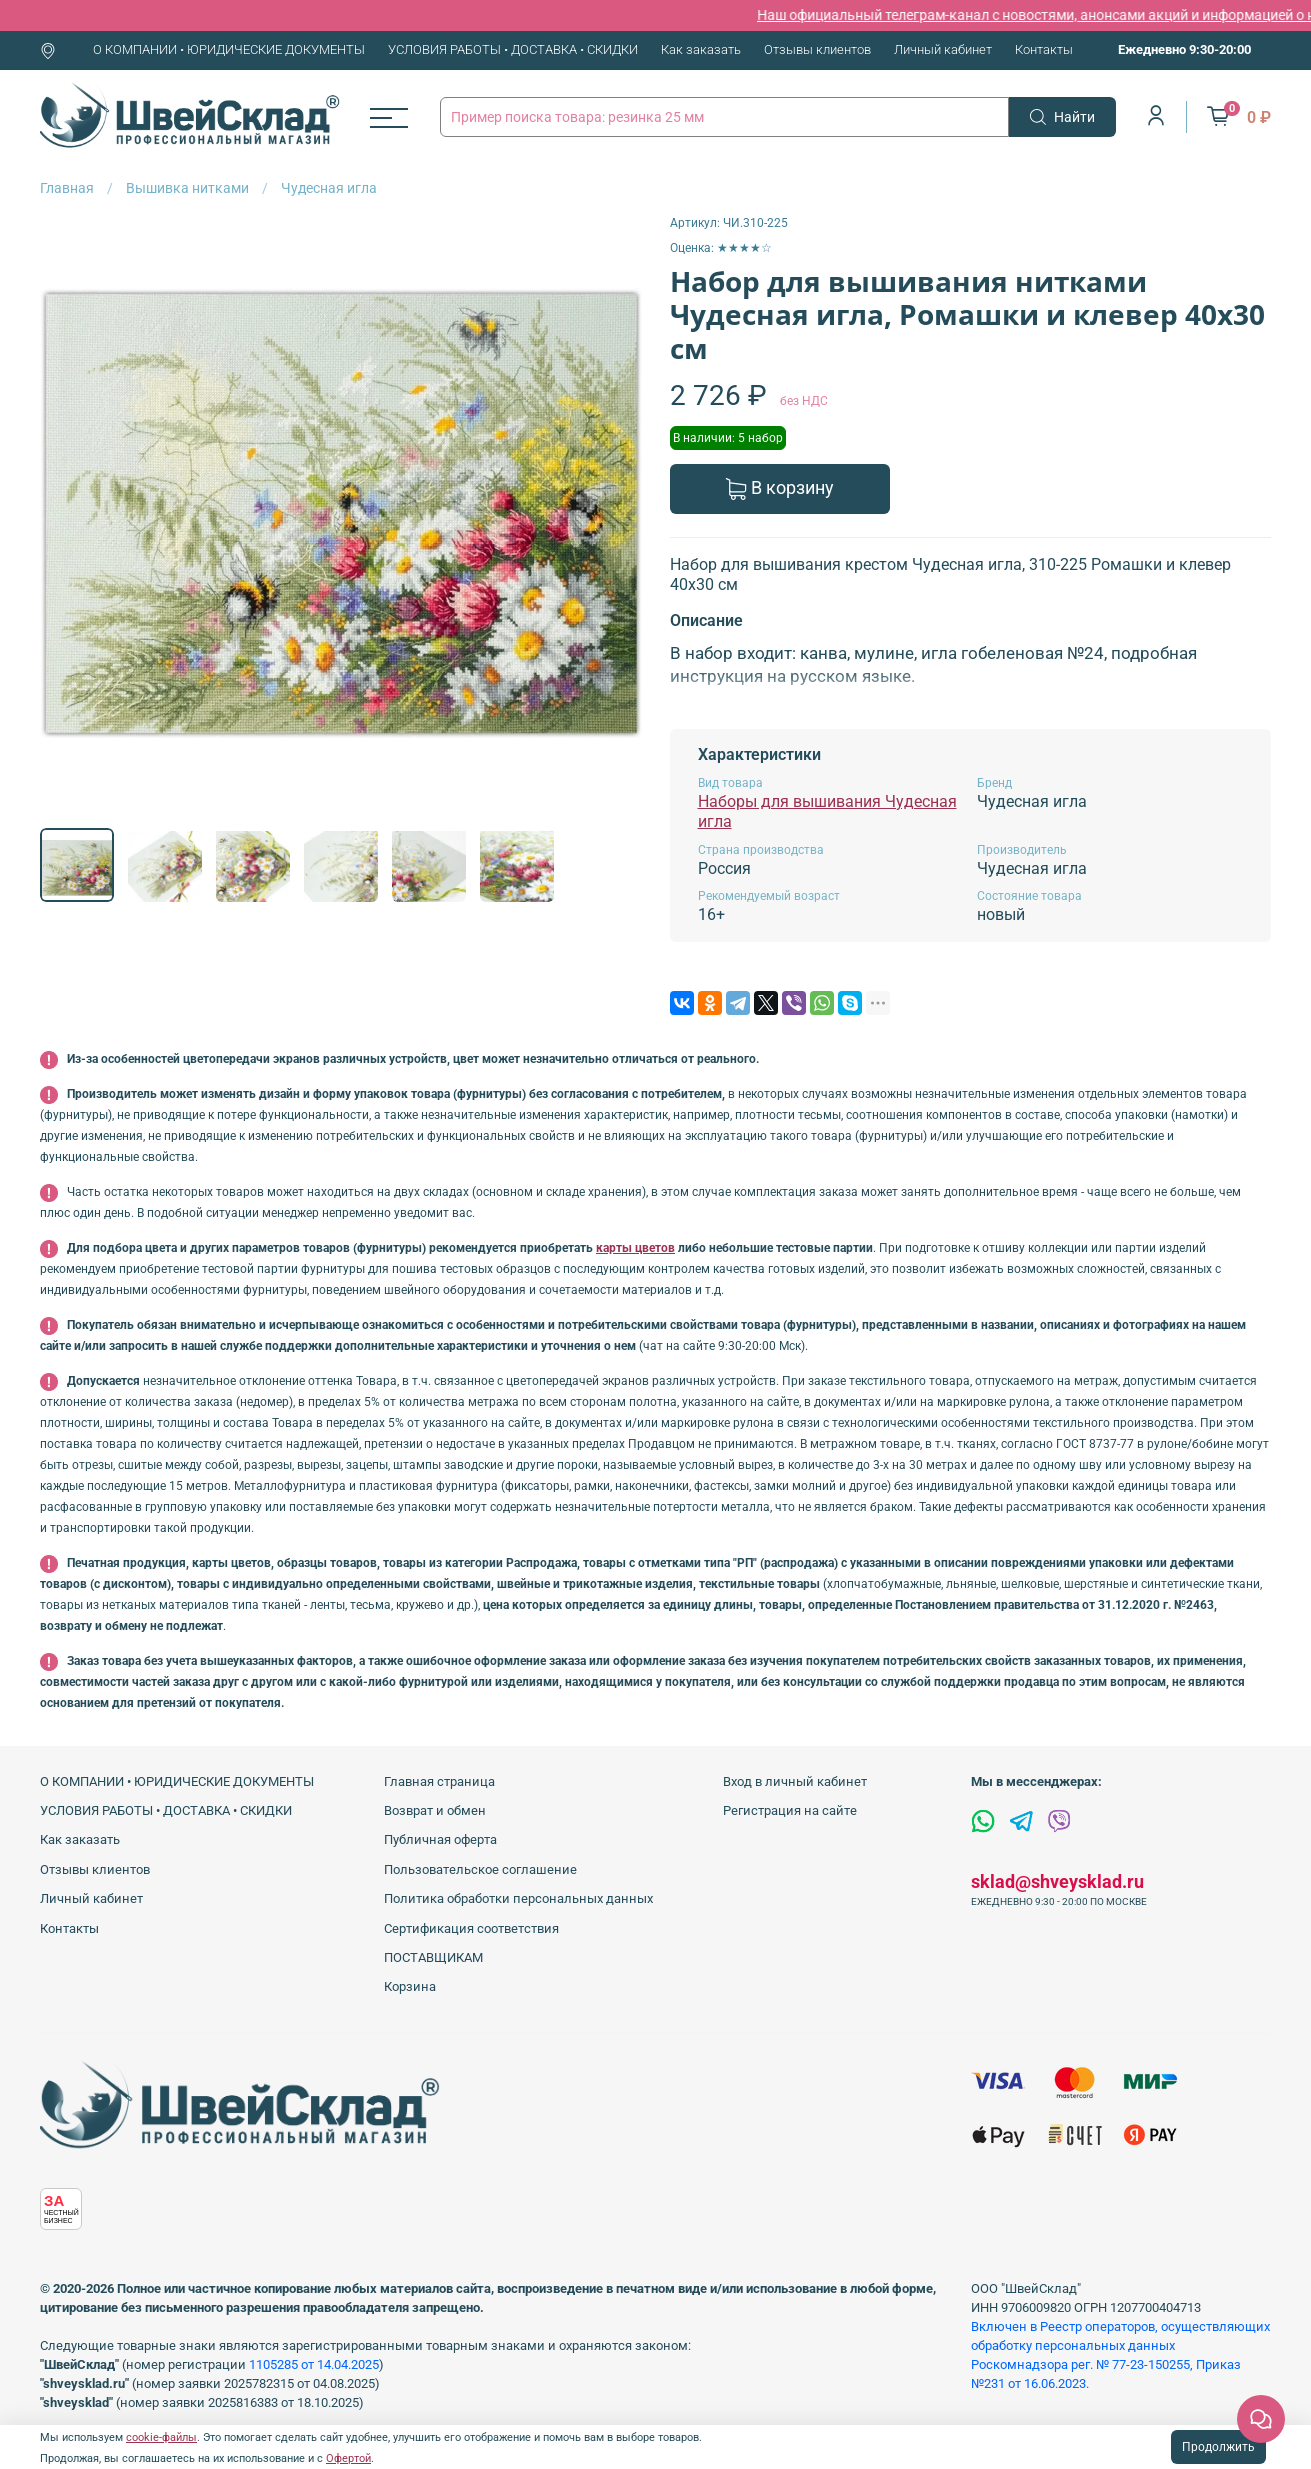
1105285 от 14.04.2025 (314, 2364)
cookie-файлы (161, 2437)
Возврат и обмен (435, 1810)
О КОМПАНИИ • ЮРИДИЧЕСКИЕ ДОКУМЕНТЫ (229, 49)
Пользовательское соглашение (480, 1869)
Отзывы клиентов (817, 49)
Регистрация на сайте (790, 1810)
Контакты (1044, 49)
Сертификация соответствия (471, 1928)
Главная (67, 188)
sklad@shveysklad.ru (1057, 1881)
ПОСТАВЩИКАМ (433, 1957)
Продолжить (1218, 2447)
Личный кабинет (943, 49)
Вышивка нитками (187, 188)
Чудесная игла (329, 188)
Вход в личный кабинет (795, 1781)
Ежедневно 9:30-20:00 (1184, 49)
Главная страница (439, 1781)
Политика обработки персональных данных (518, 1898)
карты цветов (635, 1248)
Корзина (410, 1986)
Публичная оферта (440, 1839)
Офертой (348, 2458)
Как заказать (701, 49)
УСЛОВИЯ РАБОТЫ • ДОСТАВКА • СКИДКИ (513, 49)
